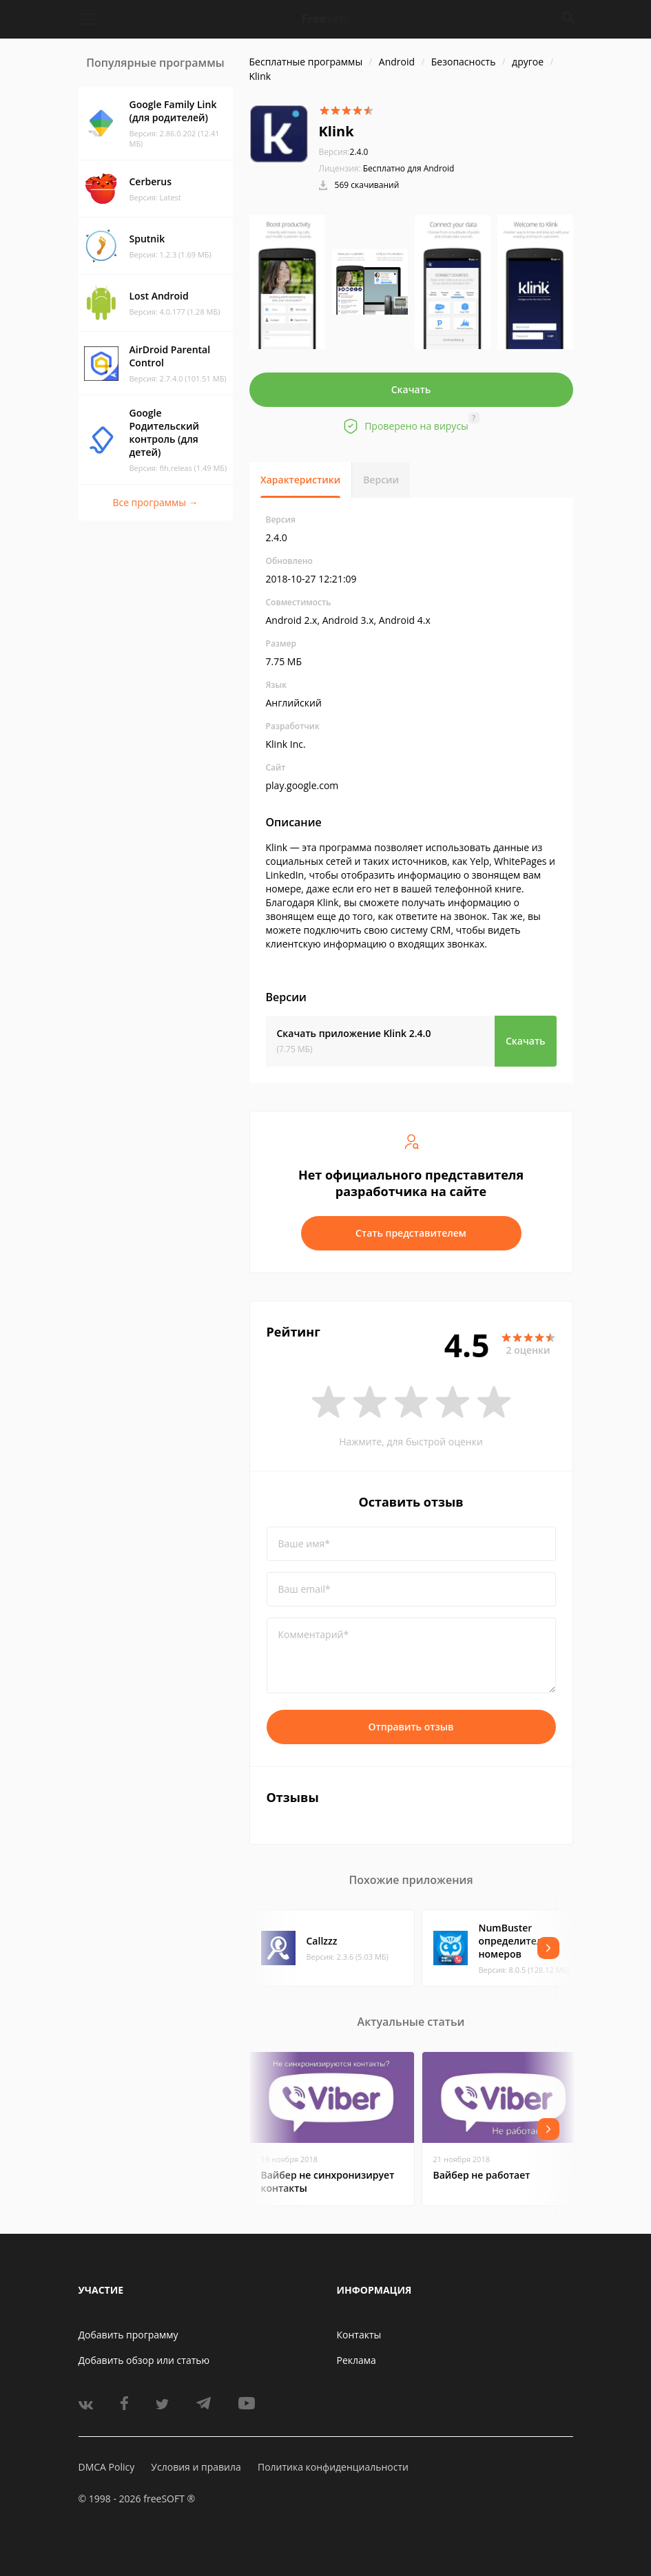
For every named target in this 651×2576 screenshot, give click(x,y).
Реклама (356, 2360)
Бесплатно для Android (409, 168)
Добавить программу (128, 2334)
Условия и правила (195, 2466)
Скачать (411, 389)
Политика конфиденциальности (333, 2466)
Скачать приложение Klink (354, 1033)
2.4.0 (344, 152)
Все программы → (155, 502)
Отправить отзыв (411, 1726)
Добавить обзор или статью (144, 2360)
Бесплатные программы (306, 61)
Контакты (359, 2334)
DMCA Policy (107, 2466)
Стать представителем (410, 1232)
